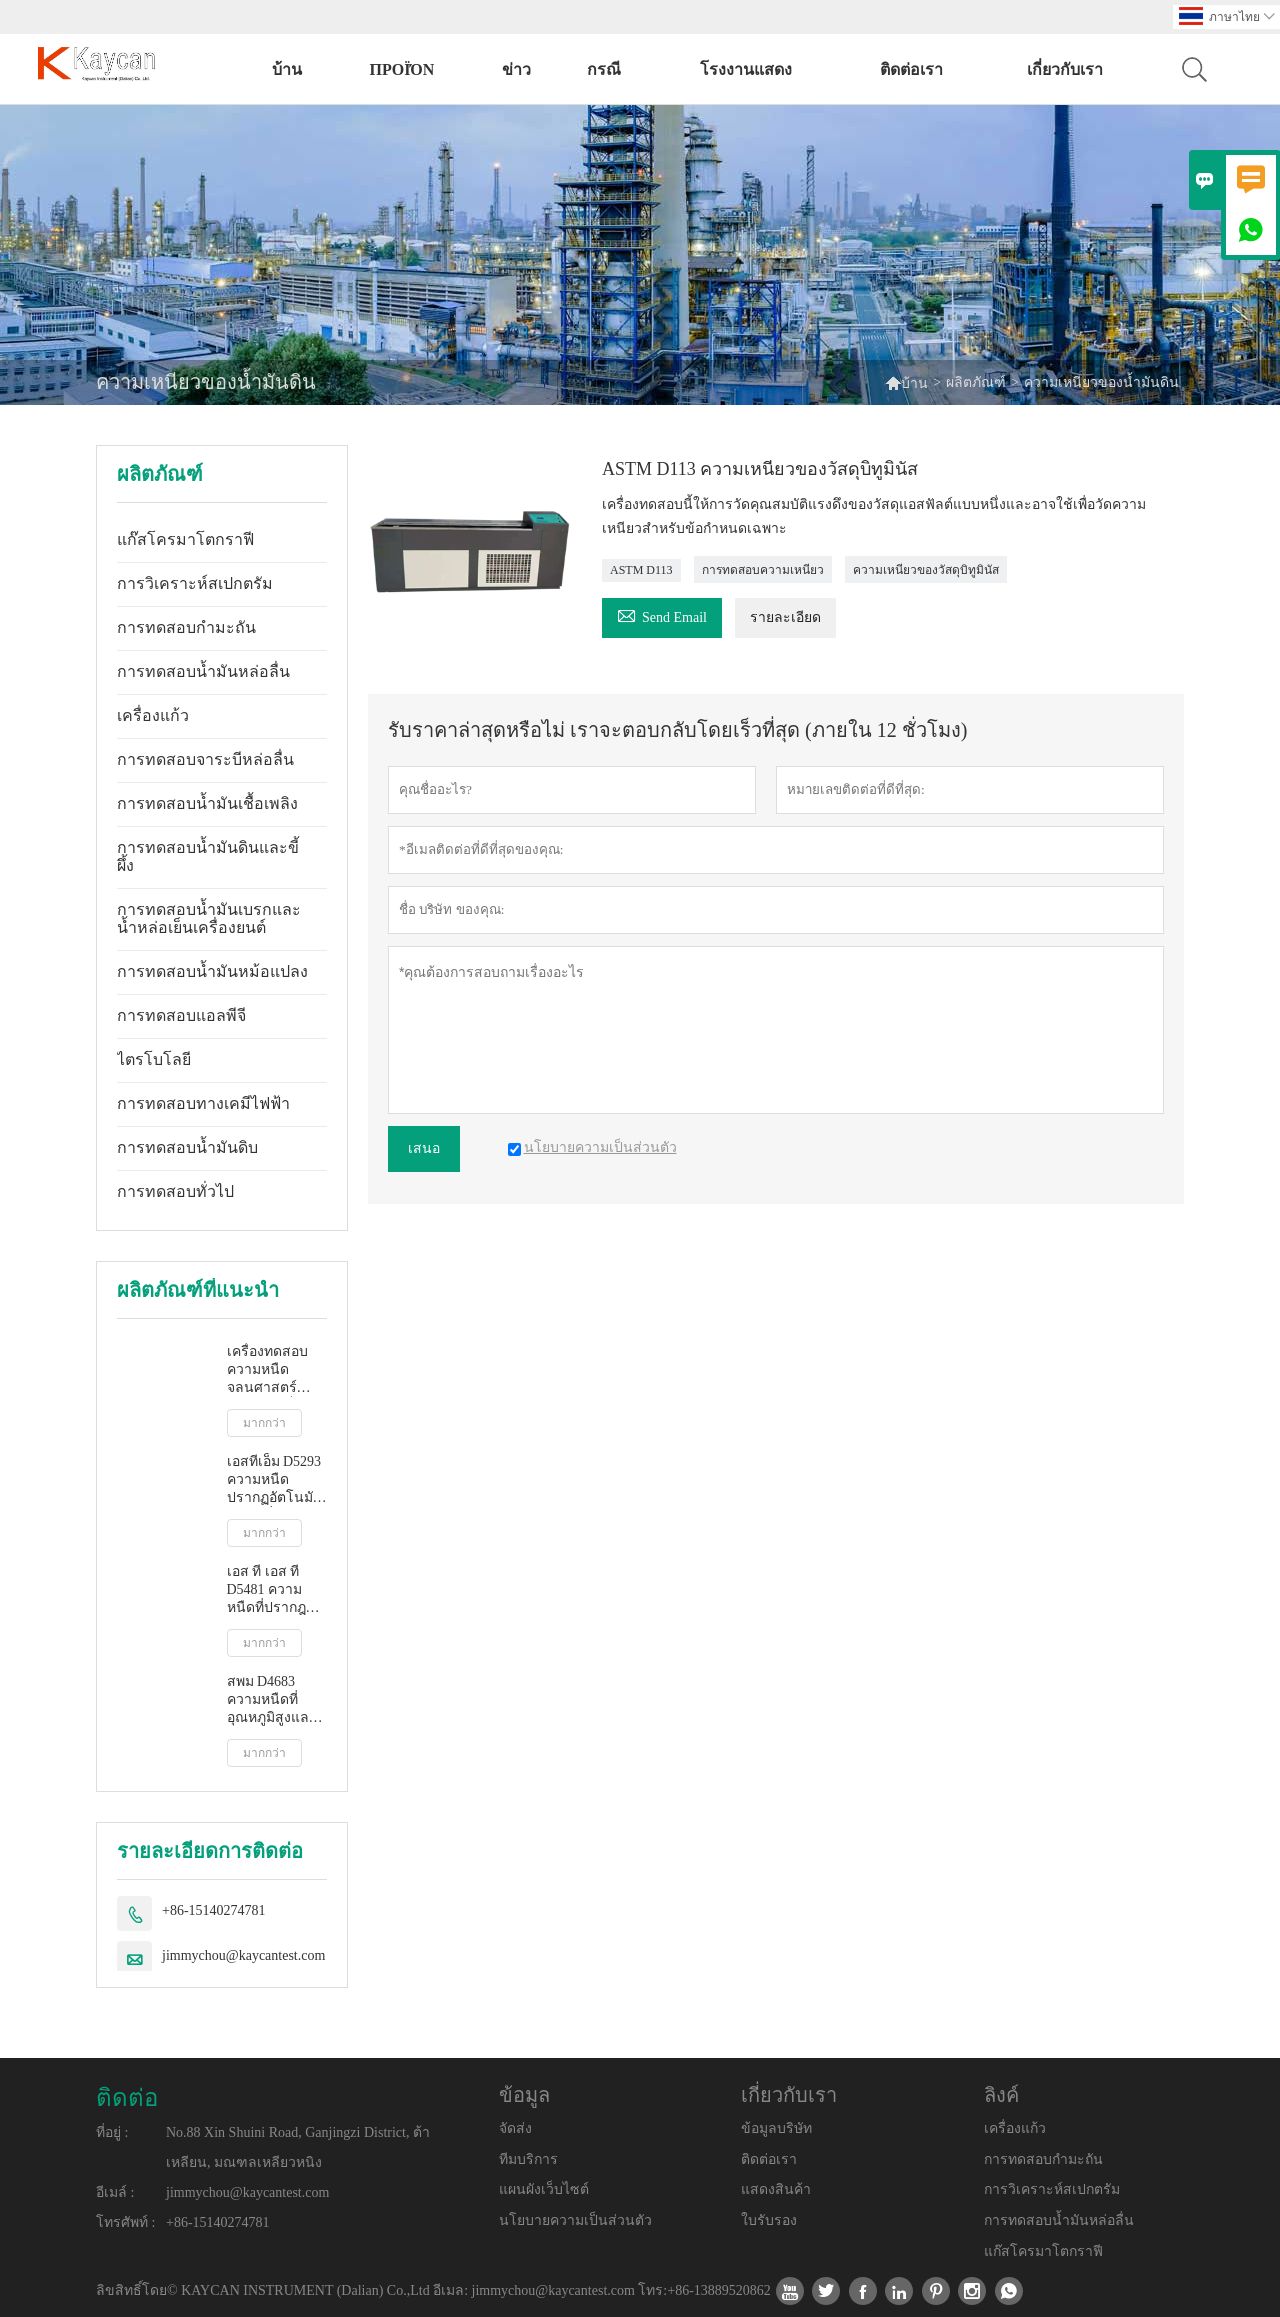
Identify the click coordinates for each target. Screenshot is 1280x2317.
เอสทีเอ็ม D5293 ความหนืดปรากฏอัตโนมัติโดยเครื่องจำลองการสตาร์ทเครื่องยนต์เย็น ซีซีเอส (277, 1480)
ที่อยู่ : (112, 2132)
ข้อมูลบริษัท (776, 2128)
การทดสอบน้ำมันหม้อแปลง (212, 971)
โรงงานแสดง (746, 69)
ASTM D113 (641, 570)
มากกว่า (264, 1423)
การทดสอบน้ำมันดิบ (187, 1147)
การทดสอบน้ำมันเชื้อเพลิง (207, 803)
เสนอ (424, 1148)
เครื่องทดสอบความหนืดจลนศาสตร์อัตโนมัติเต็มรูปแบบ (273, 1370)
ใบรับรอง (769, 2220)
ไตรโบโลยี (154, 1059)
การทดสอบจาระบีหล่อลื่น (205, 759)
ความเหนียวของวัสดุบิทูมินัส (926, 570)
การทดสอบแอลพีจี (181, 1015)
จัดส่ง (515, 2128)
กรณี (604, 69)
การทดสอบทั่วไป (175, 1191)
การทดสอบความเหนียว (763, 570)
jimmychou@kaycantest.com (243, 1955)
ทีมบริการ (528, 2159)
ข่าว (516, 69)
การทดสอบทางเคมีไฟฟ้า (203, 1103)
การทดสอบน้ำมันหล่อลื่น (203, 671)
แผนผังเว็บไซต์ (544, 2189)
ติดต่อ (127, 2098)
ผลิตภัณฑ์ (976, 382)
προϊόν (401, 69)
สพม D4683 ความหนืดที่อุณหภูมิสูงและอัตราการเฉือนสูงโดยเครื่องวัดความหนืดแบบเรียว (274, 1700)
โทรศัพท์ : (125, 2222)
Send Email (662, 614)
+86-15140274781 (214, 1910)
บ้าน (287, 69)
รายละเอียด (785, 617)
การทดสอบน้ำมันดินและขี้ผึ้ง (208, 856)
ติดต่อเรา (911, 69)
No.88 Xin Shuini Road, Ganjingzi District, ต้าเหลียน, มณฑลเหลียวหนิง (298, 2147)
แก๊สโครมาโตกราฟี (185, 539)
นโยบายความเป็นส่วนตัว (575, 2220)
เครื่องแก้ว (153, 715)
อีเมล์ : (115, 2192)
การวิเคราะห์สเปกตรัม (195, 583)
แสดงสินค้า (776, 2189)
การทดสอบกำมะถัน (186, 627)
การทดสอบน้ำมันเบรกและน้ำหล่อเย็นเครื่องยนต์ (209, 918)
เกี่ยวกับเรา (1065, 69)
